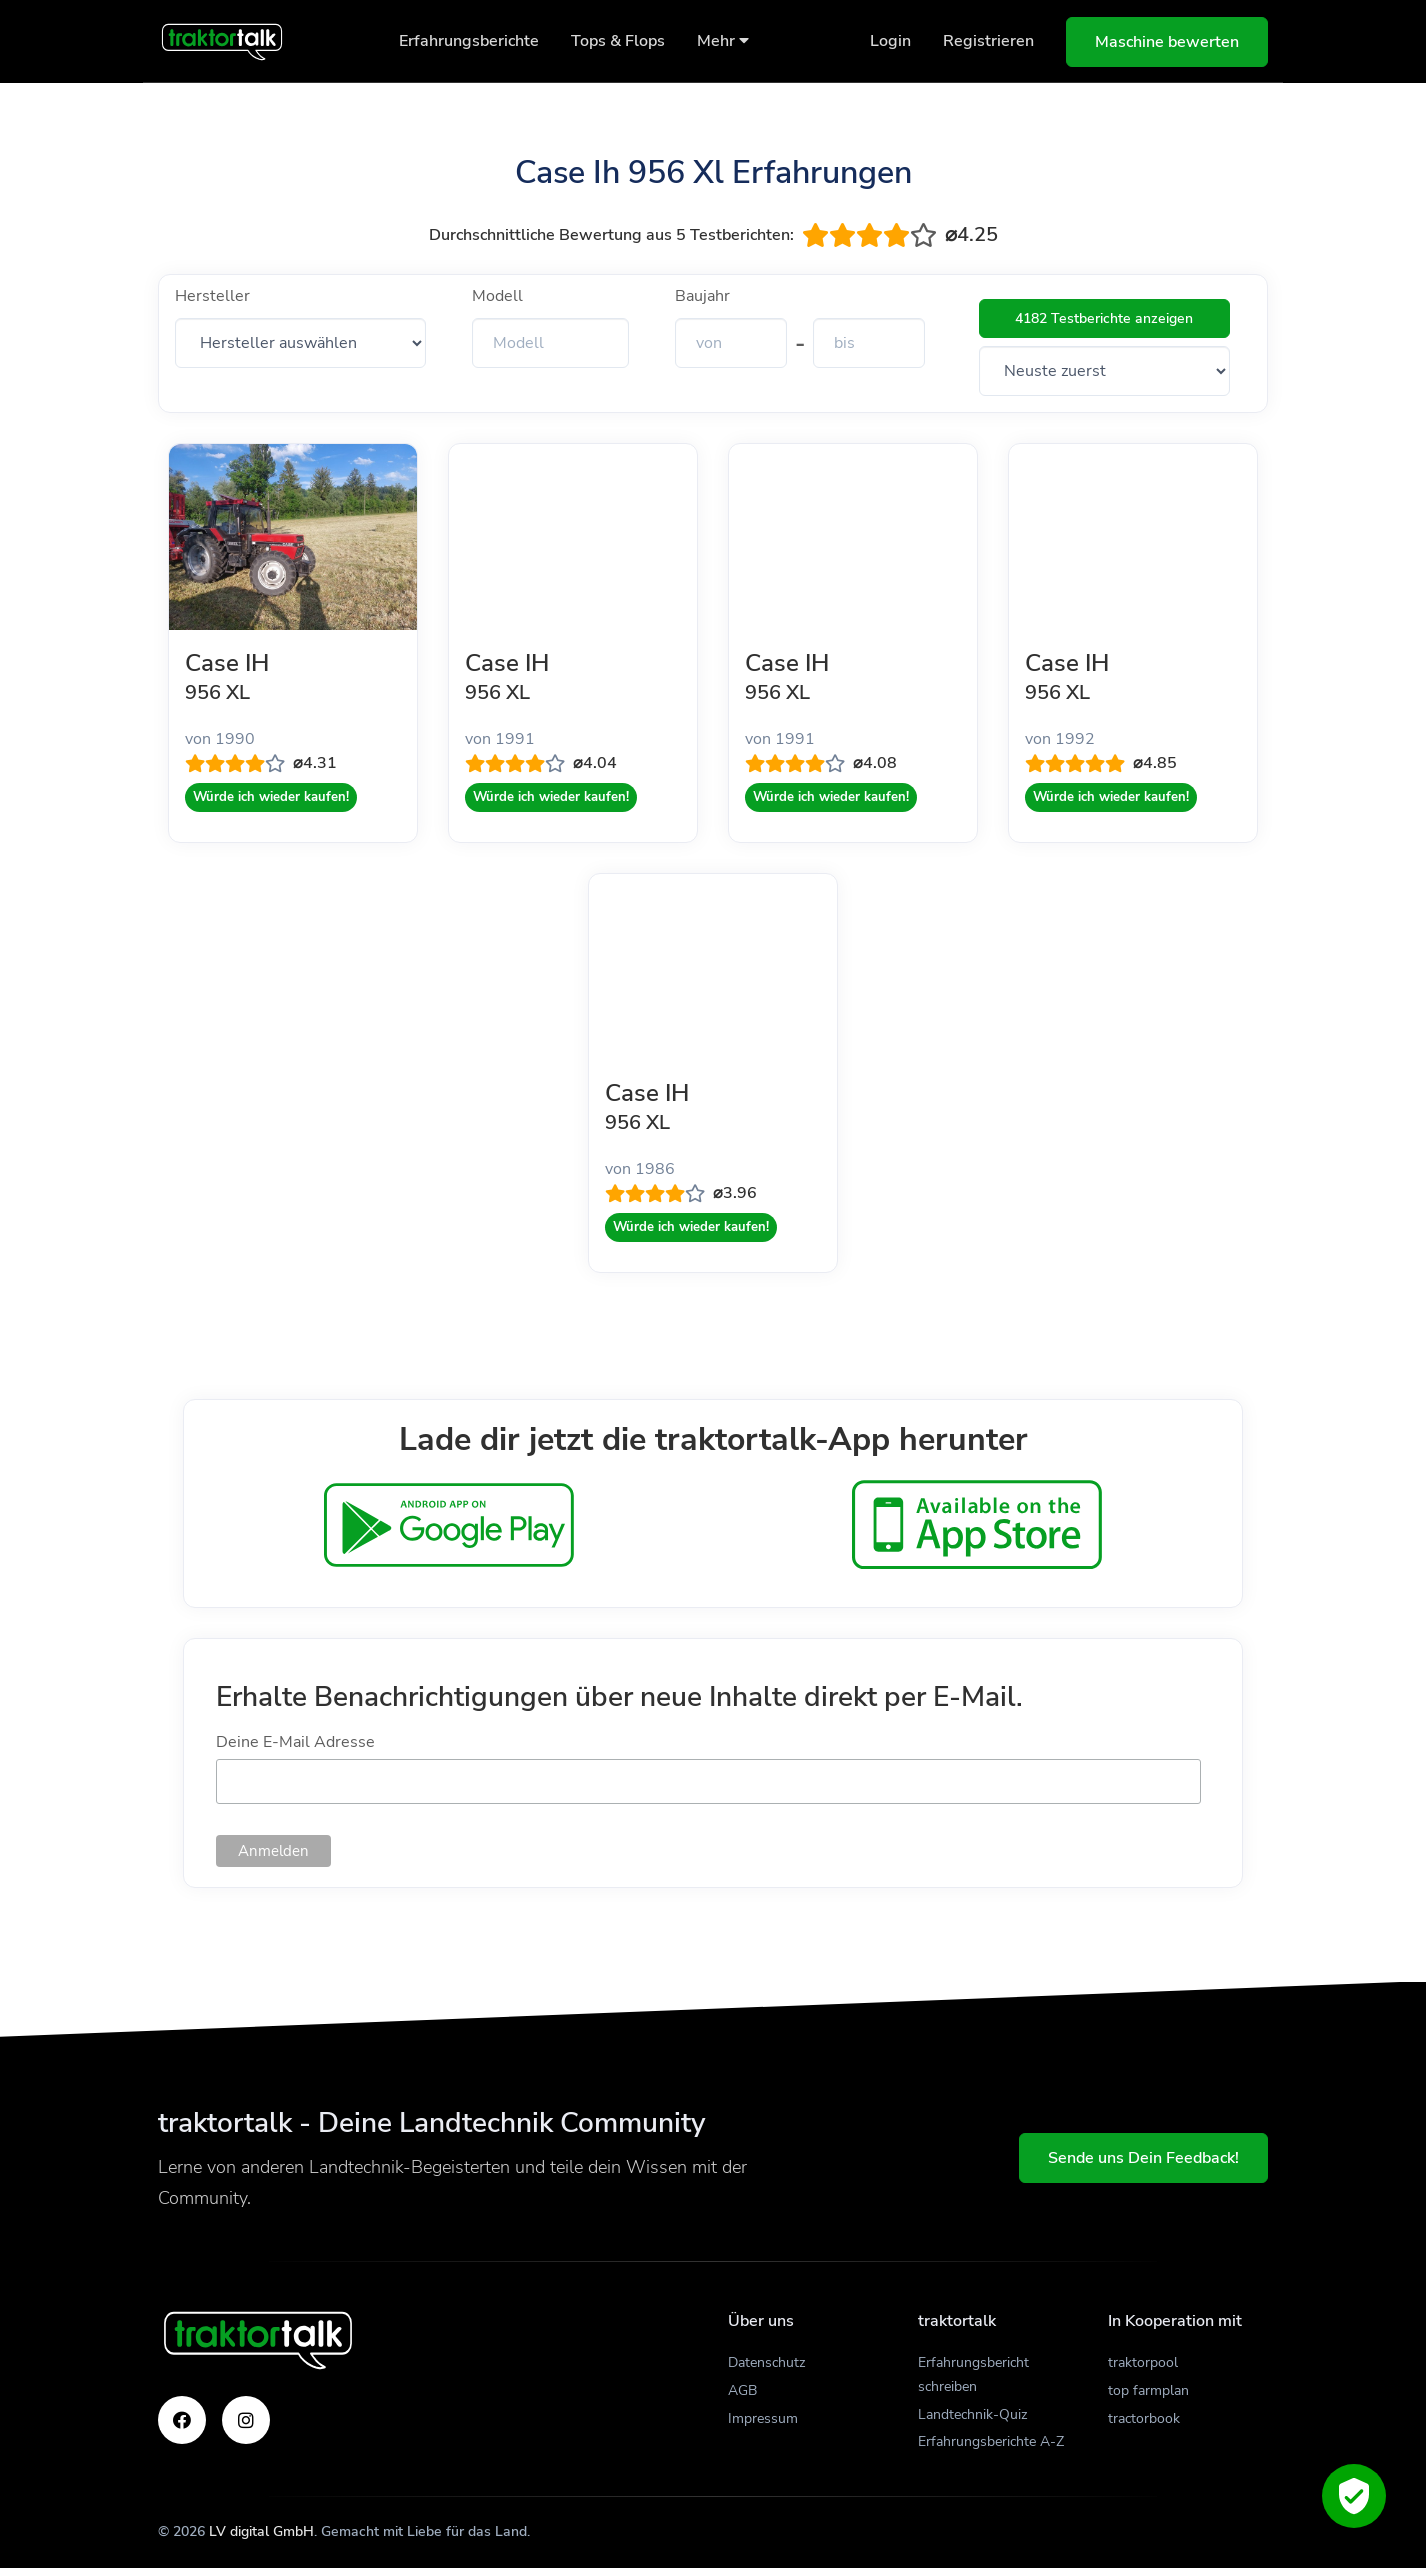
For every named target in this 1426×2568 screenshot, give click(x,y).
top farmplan (1148, 2390)
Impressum (763, 2418)
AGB (742, 2390)
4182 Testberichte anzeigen (1104, 318)
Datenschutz (766, 2362)
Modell (497, 296)
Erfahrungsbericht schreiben (973, 2374)
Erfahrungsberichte (469, 41)
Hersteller (212, 296)
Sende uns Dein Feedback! (1143, 2158)
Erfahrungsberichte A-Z (991, 2441)
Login (890, 41)
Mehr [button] (723, 41)
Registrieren (988, 41)
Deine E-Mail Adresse (295, 1742)
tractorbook (1144, 2418)
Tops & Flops (618, 41)
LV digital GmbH (261, 2531)
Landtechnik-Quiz (972, 2414)
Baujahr (702, 296)
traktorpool (1143, 2362)
